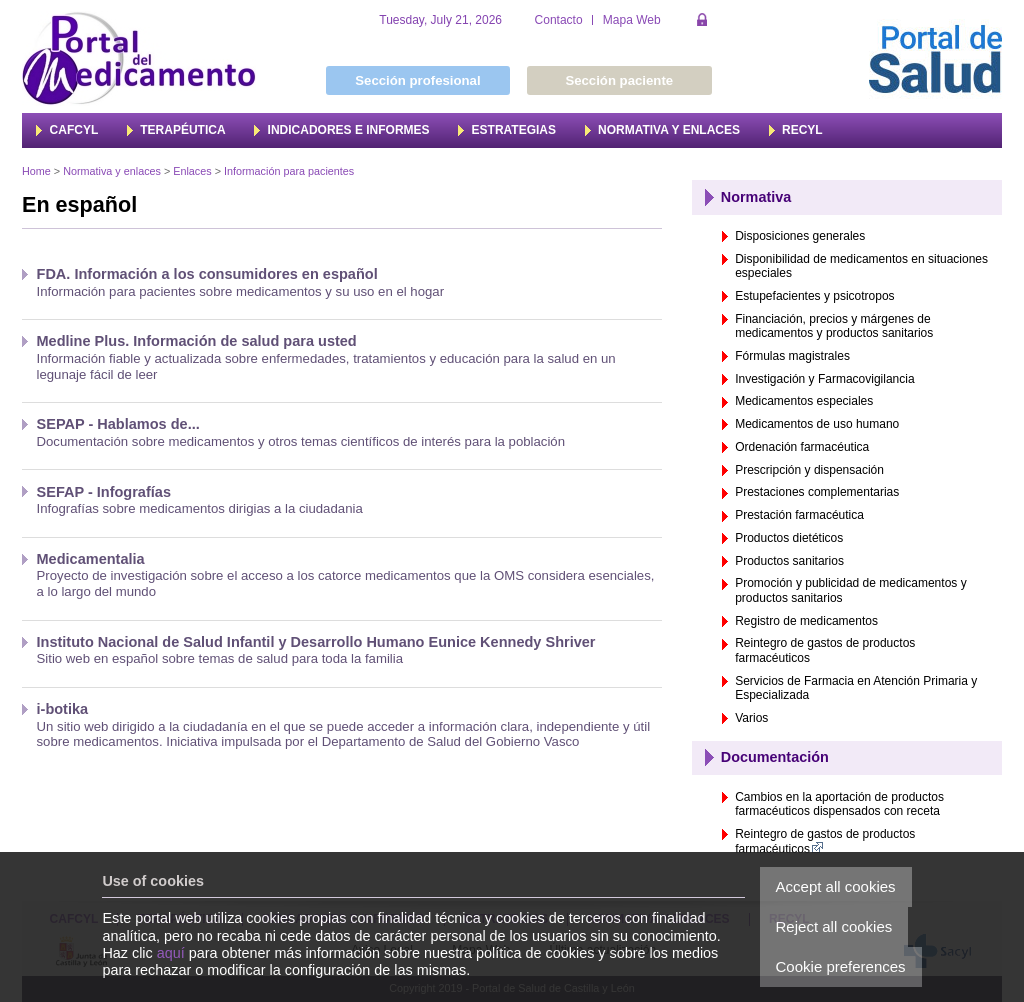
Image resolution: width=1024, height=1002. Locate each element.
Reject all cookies (834, 926)
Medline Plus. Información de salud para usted (197, 341)
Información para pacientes (289, 171)
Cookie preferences (841, 966)
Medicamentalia (91, 559)
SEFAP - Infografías (104, 492)
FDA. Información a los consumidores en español (207, 274)
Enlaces (192, 171)
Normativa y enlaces (112, 171)
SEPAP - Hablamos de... (118, 424)
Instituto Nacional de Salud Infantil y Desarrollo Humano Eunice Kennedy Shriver (316, 642)
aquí (171, 953)
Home (36, 171)
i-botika (63, 709)
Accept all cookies (836, 886)
